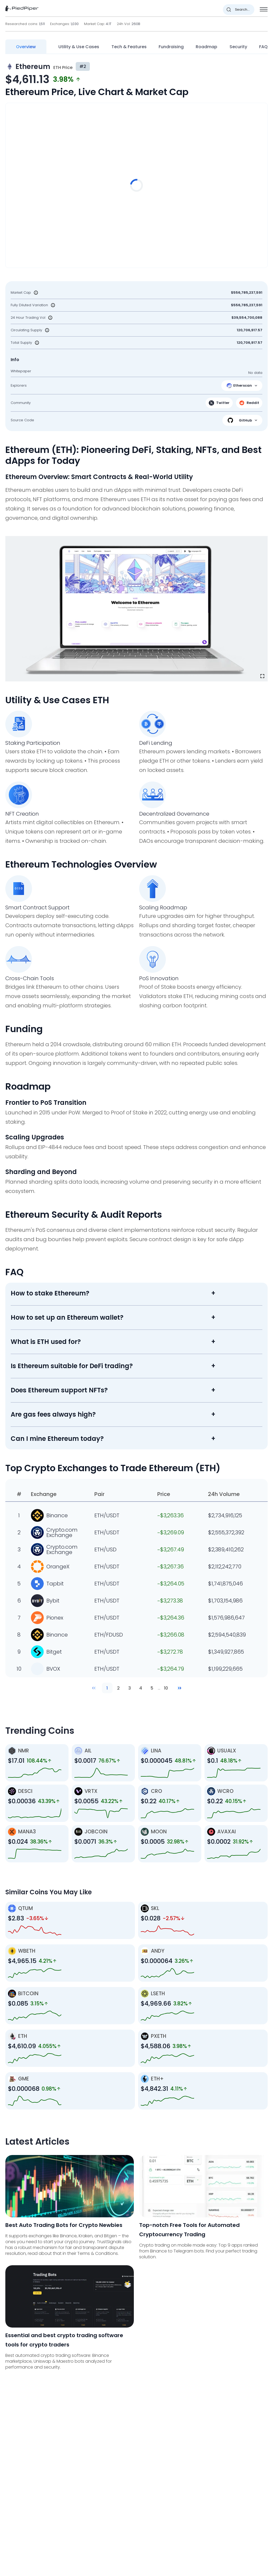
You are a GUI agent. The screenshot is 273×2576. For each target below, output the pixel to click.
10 (166, 1688)
